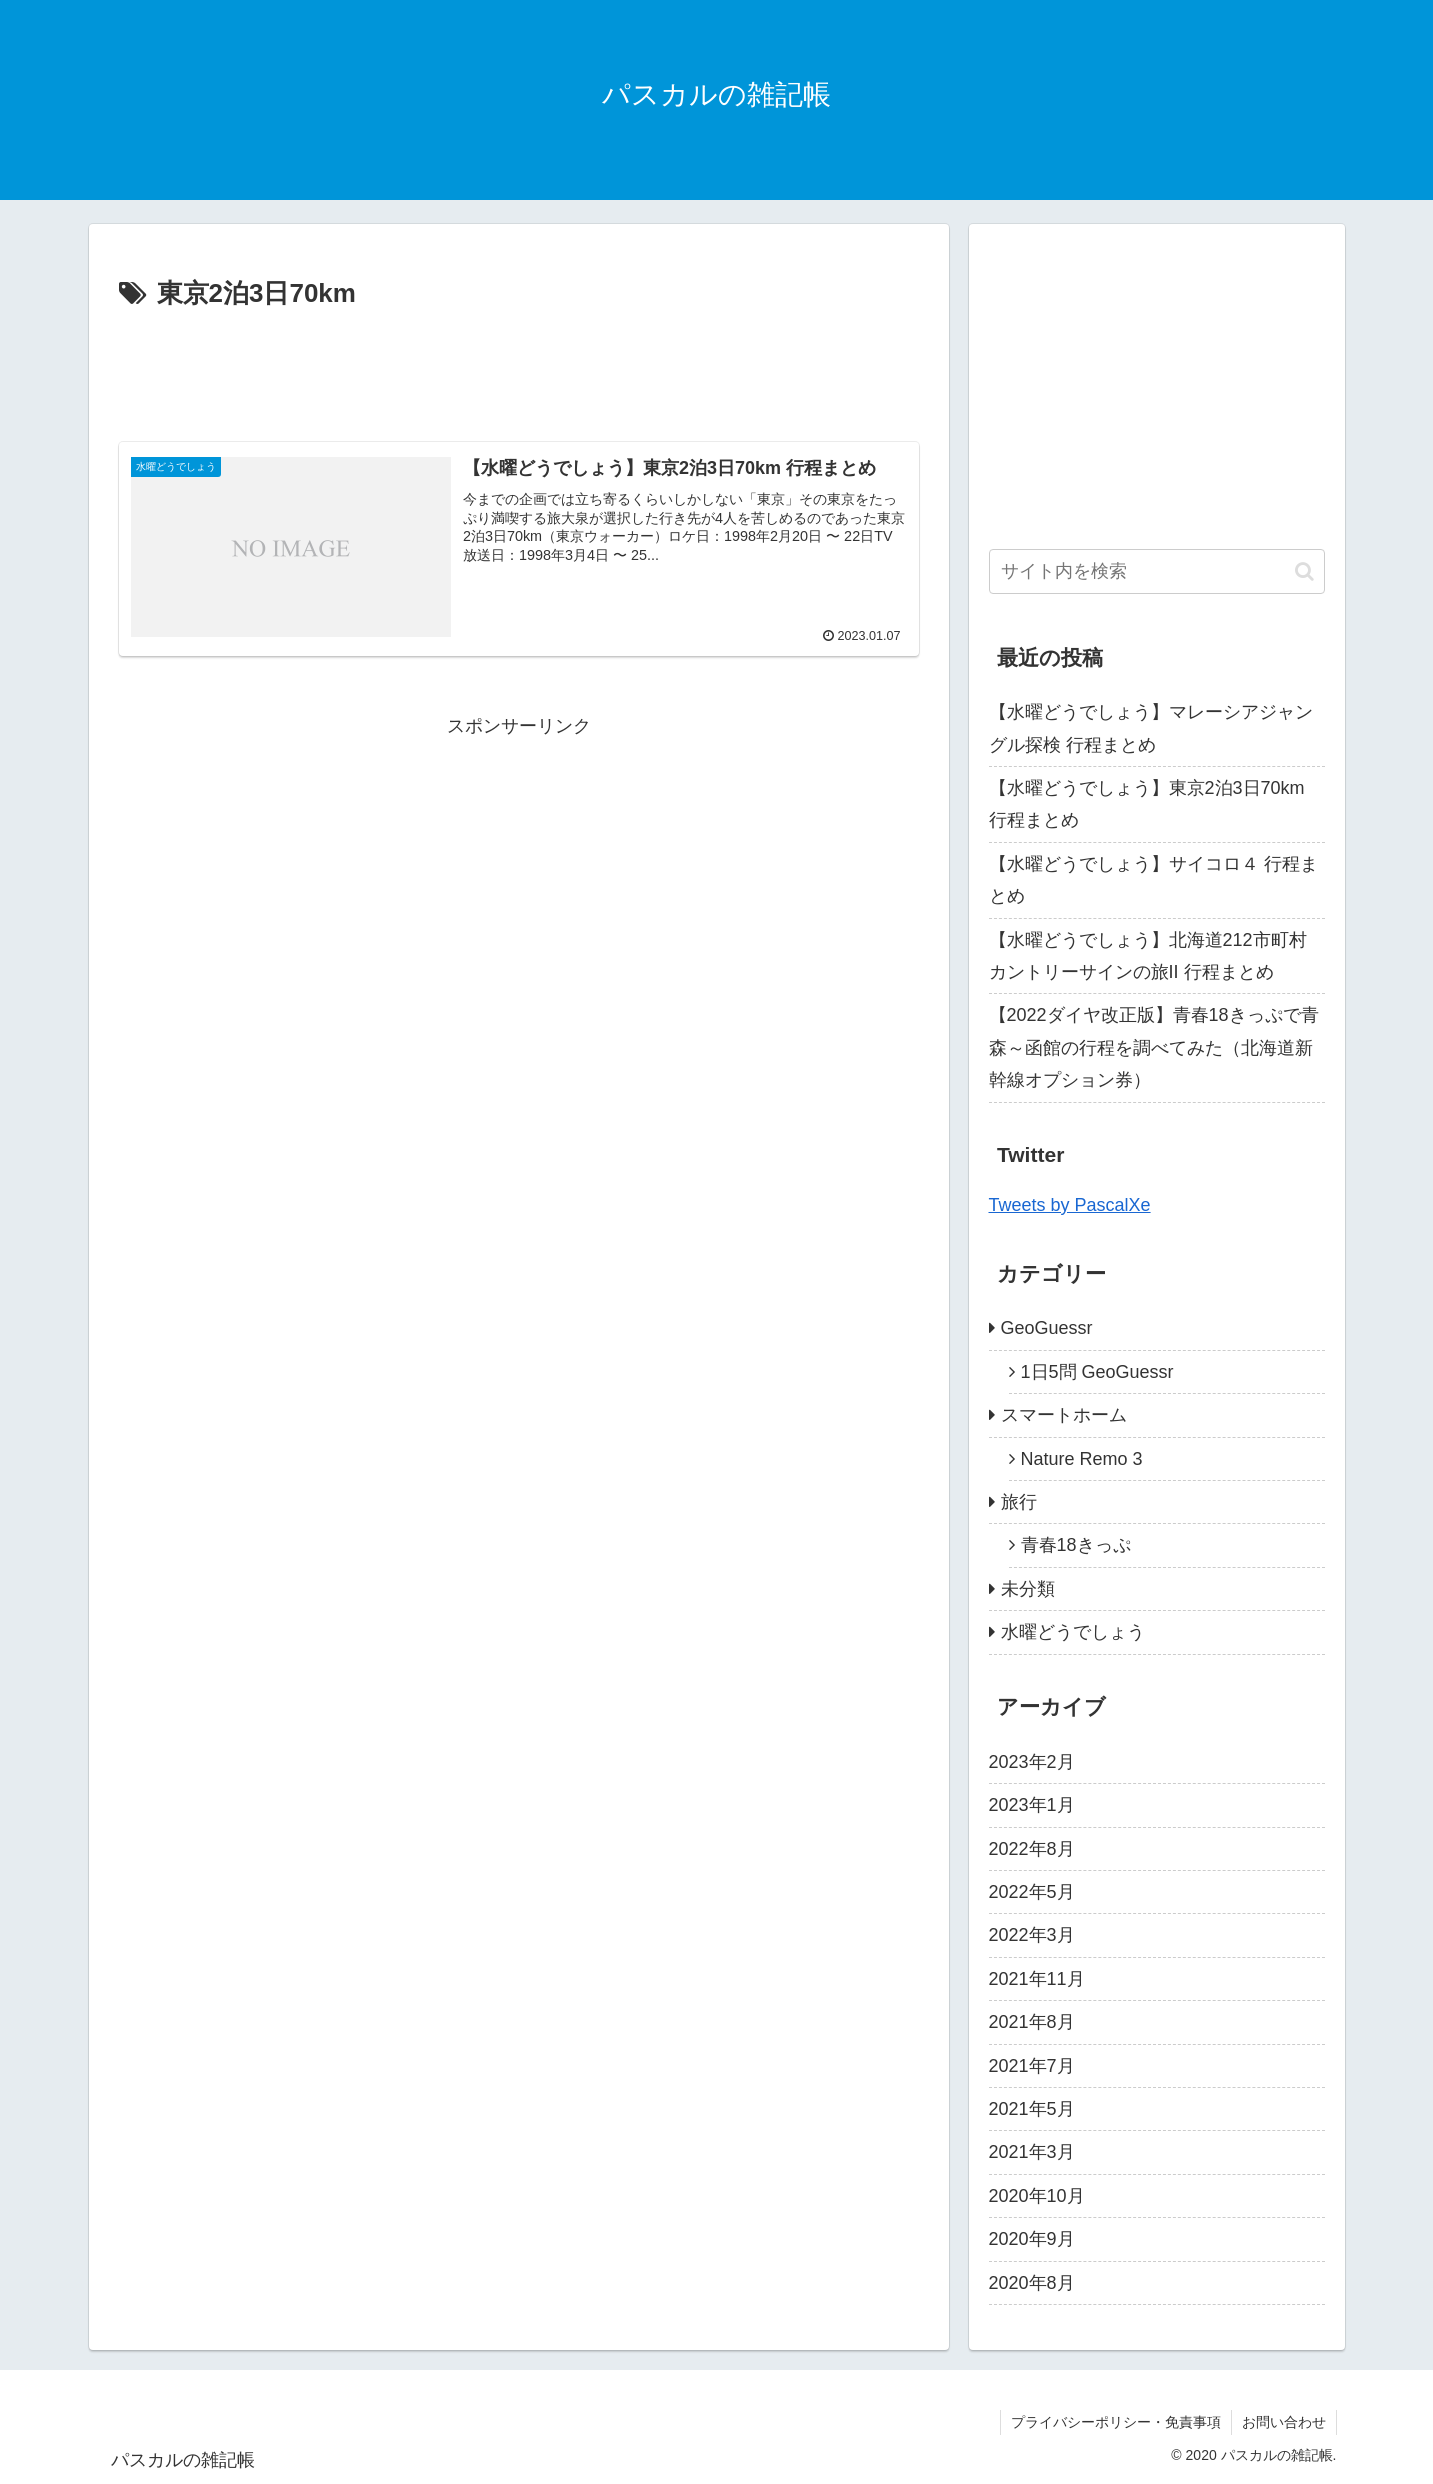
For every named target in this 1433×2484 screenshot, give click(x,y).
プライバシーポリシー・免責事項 (1116, 2422)
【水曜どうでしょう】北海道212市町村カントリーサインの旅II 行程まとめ (1148, 956)
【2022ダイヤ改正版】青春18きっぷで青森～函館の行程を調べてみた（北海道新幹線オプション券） (1154, 1047)
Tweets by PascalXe (1070, 1205)
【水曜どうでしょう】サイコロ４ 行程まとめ (1153, 880)
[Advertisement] (519, 372)
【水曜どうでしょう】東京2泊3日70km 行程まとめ (1147, 804)
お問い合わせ (1284, 2422)
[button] (1304, 571)
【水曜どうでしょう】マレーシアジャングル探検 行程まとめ (1151, 728)
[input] (1157, 571)
